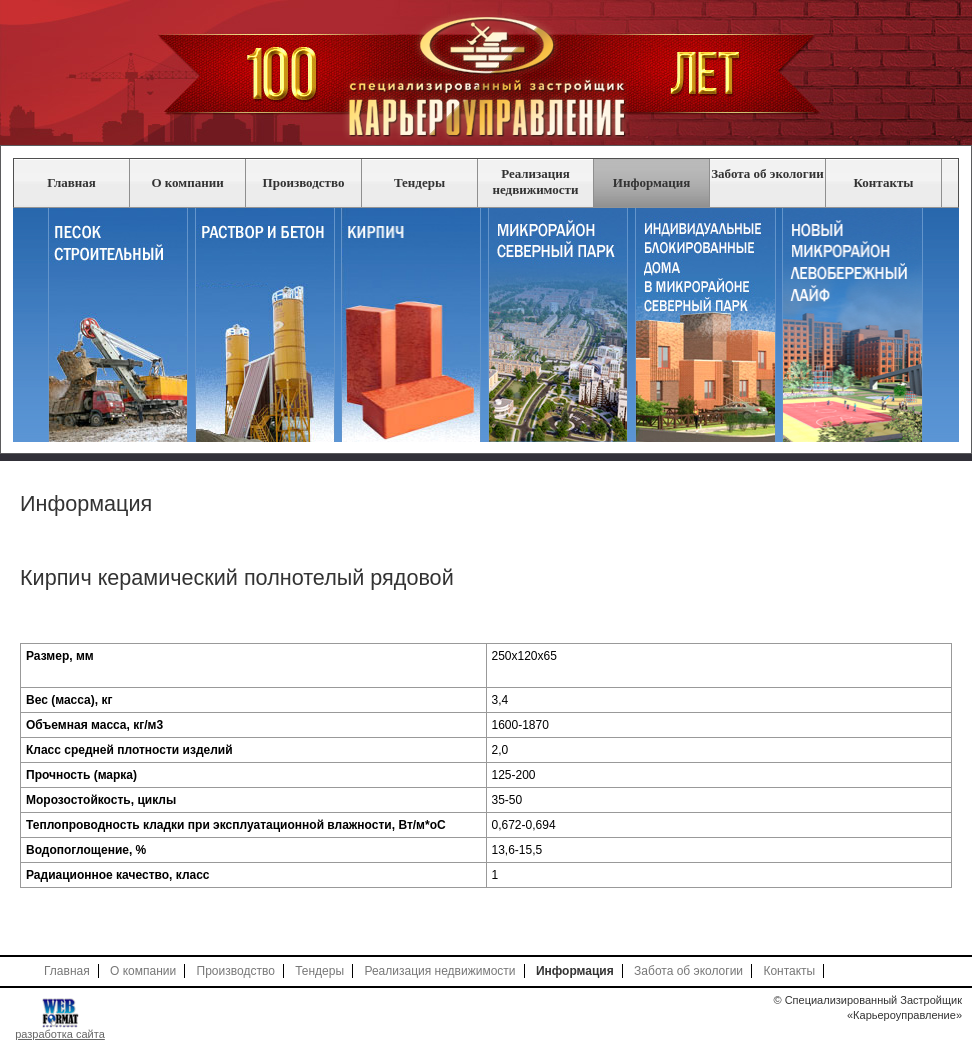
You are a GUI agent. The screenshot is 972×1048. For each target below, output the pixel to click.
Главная (71, 182)
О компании (187, 182)
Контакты (884, 182)
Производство (304, 182)
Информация (651, 182)
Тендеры (419, 182)
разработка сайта (60, 1034)
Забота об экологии (767, 173)
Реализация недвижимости (536, 181)
